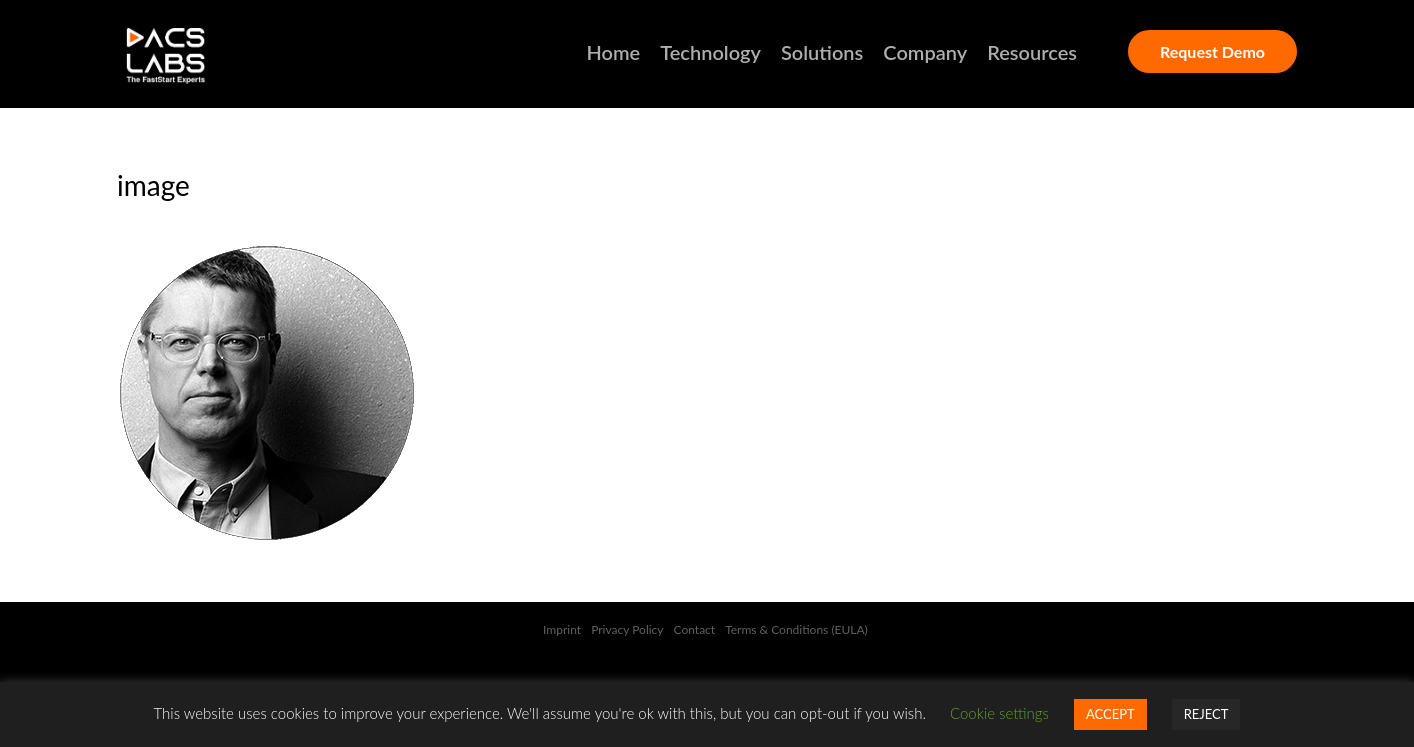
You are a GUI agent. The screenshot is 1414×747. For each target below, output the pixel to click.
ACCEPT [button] (1110, 714)
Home (614, 52)
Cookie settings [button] (999, 713)
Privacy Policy (627, 629)
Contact (695, 629)
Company (925, 52)
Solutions (822, 52)
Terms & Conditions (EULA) (798, 629)
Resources (1032, 52)
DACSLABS (202, 56)
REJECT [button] (1206, 714)
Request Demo (1212, 51)
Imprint (562, 629)
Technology (710, 52)
